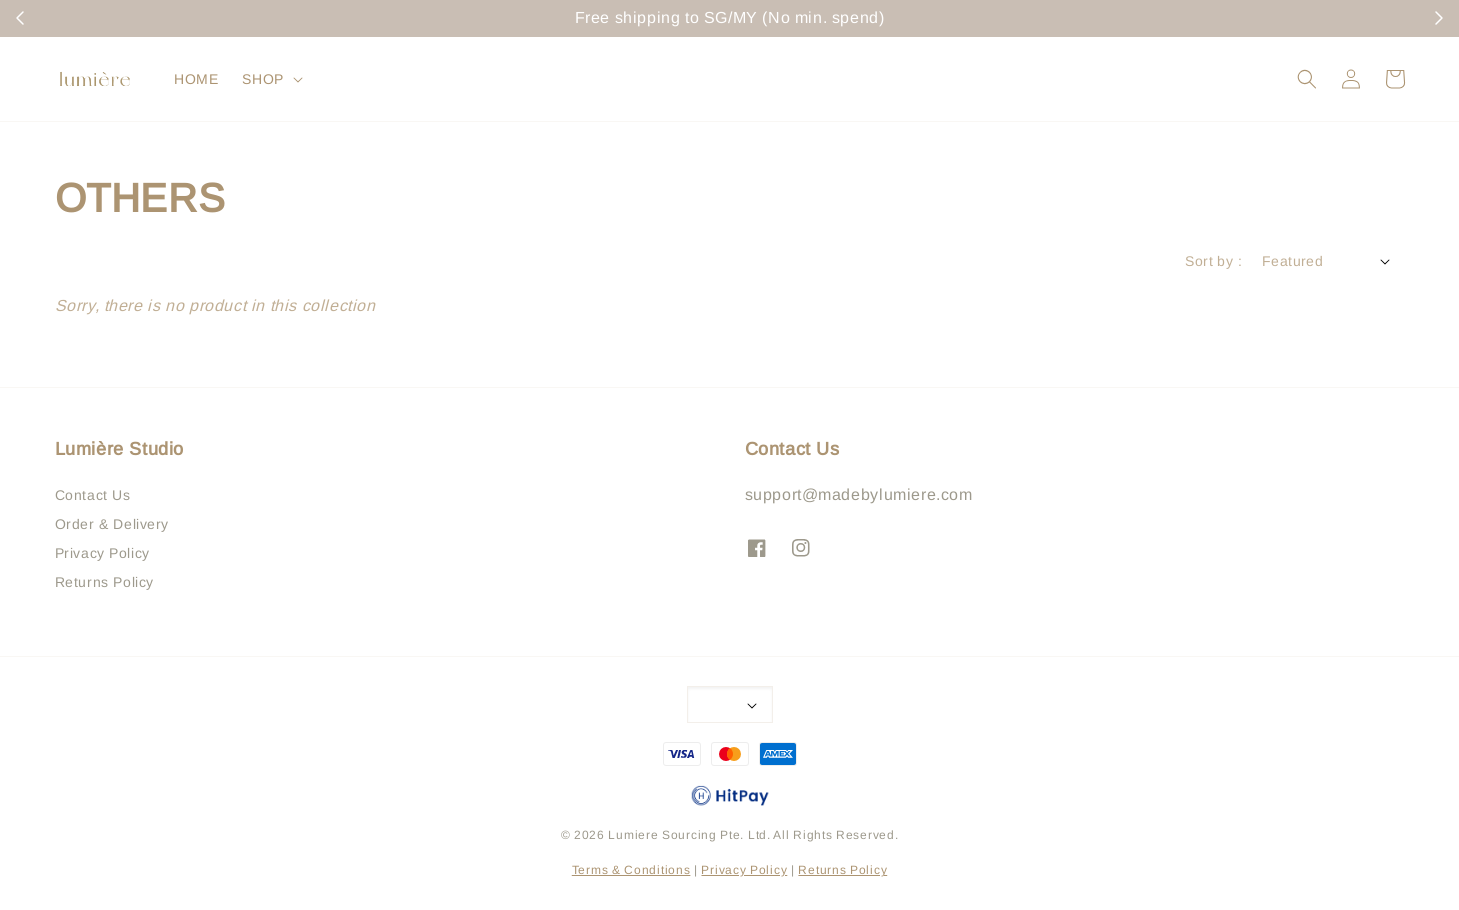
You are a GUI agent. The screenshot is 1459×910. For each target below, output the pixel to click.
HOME (196, 79)
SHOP (262, 79)
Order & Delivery (112, 524)
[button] (1307, 79)
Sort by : (1213, 261)
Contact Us (93, 495)
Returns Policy (104, 582)
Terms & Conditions (631, 870)
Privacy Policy (102, 553)
